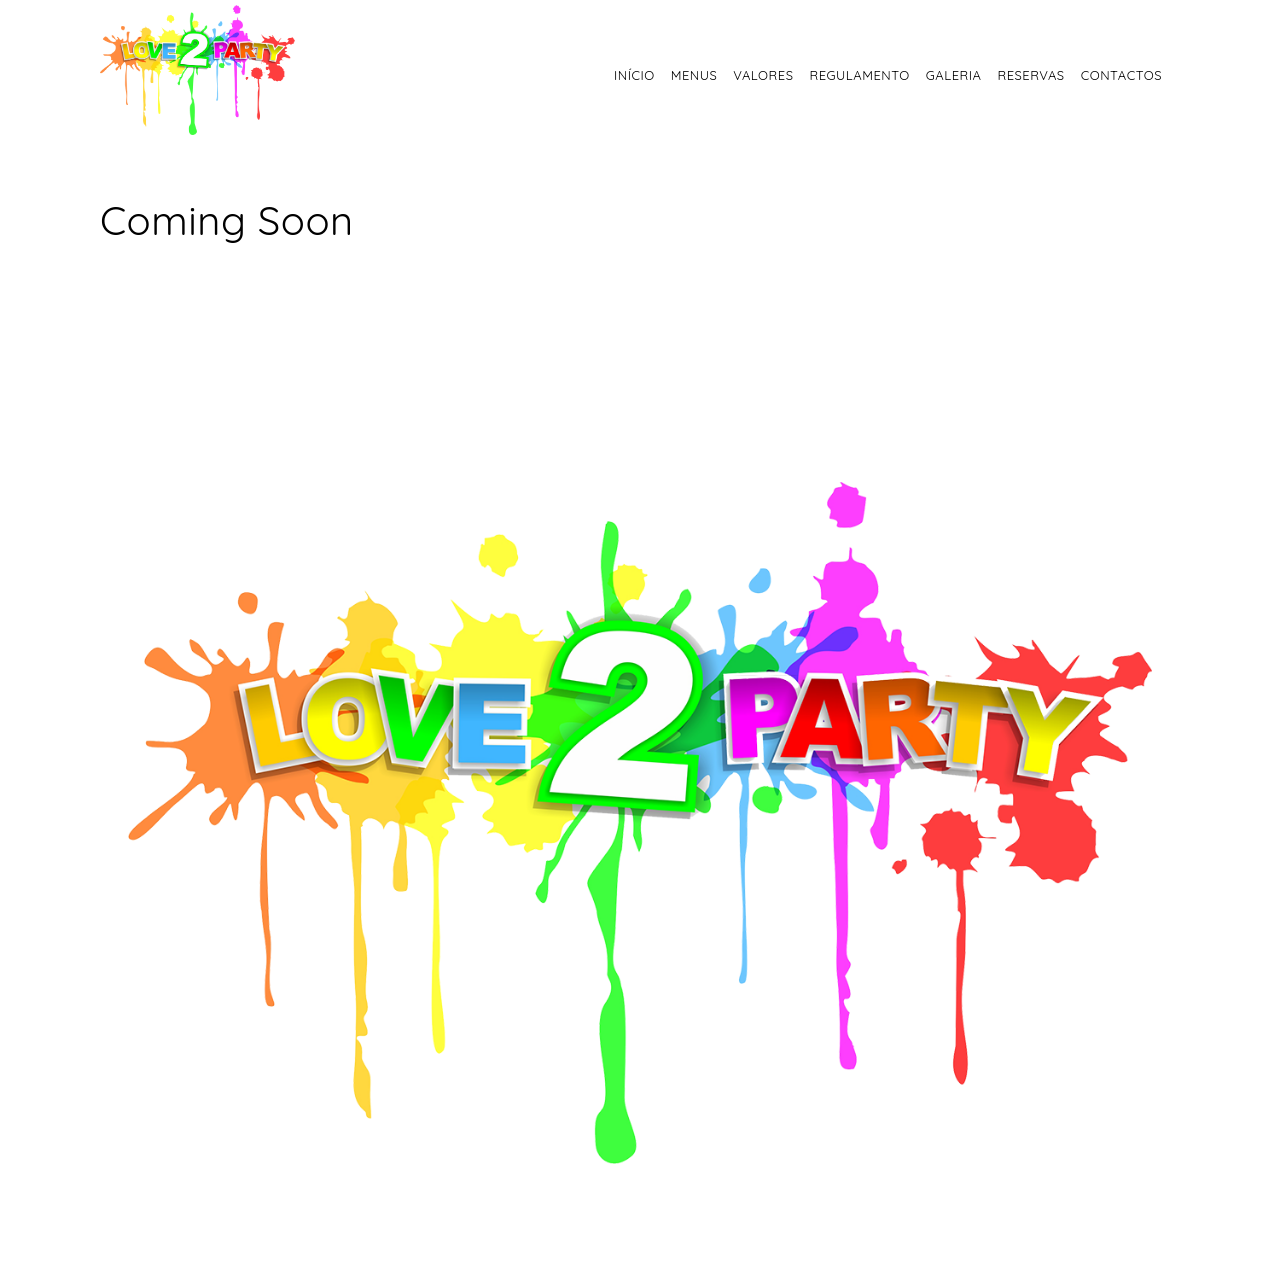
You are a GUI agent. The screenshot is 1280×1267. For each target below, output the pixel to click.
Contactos (1121, 75)
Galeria (954, 75)
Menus (694, 75)
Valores (763, 75)
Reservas (1030, 75)
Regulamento (859, 75)
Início (634, 75)
